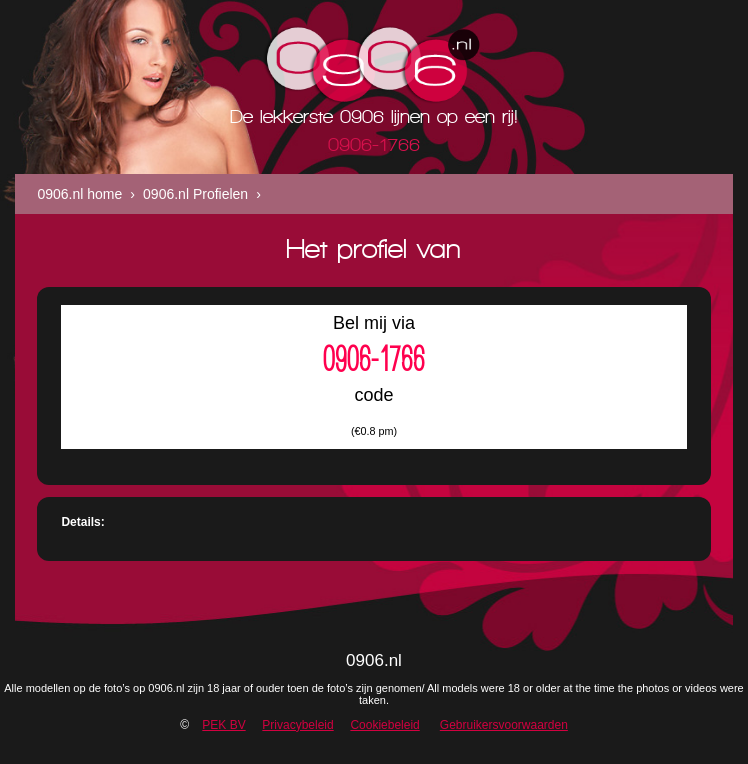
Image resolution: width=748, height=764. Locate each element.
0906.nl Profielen (195, 194)
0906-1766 (374, 359)
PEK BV (223, 725)
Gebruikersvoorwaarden (504, 725)
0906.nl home (79, 194)
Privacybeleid (297, 725)
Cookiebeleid (384, 725)
